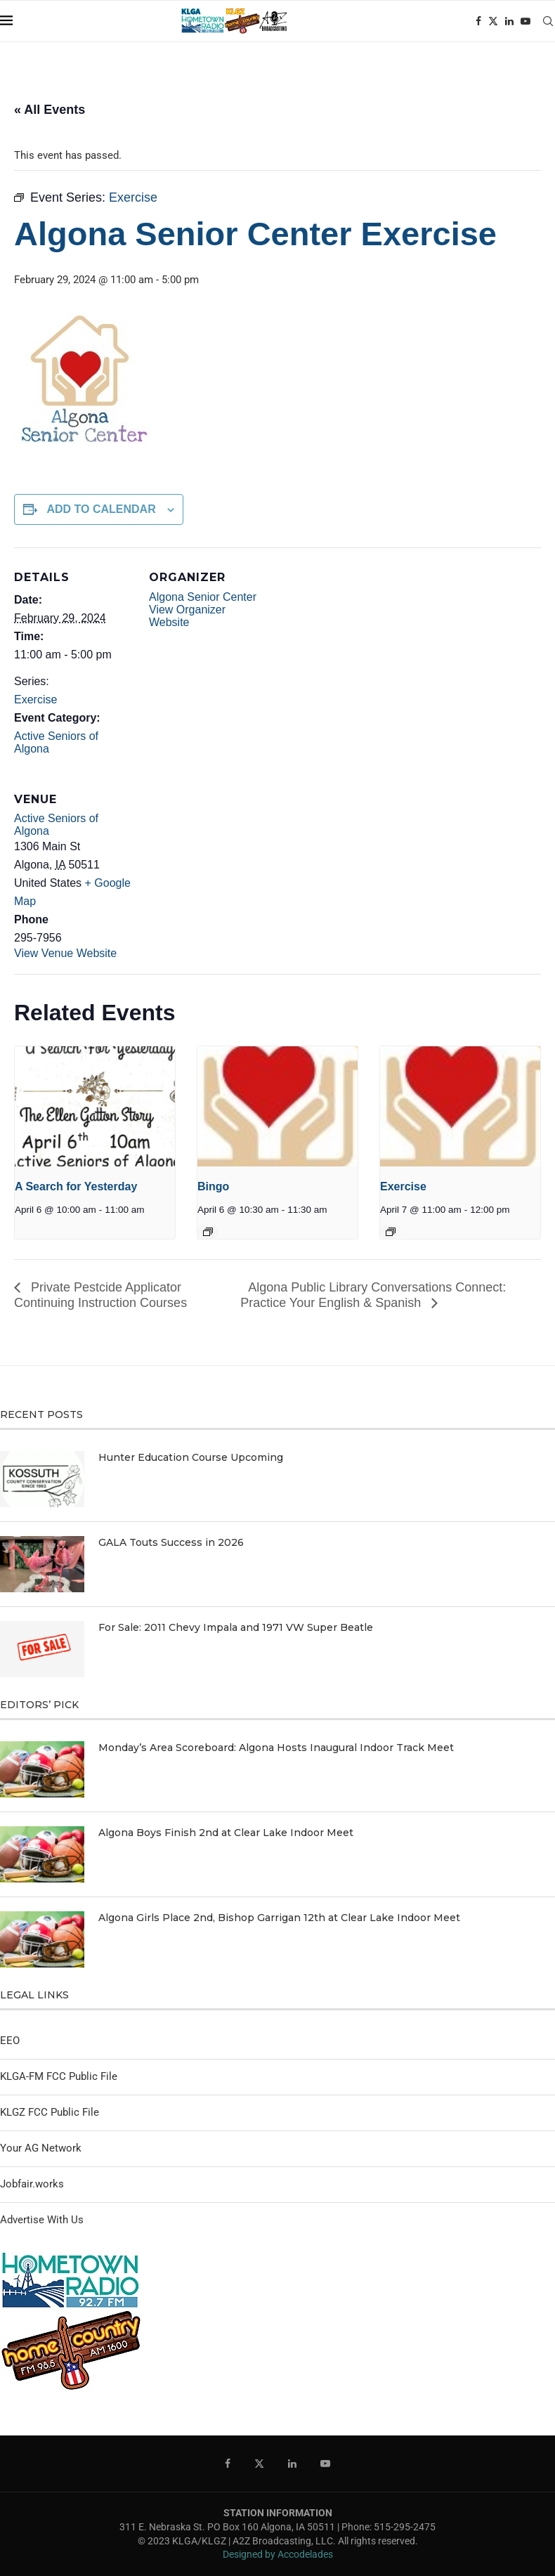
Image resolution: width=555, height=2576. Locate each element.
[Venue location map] (223, 866)
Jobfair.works (32, 2184)
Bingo (213, 1186)
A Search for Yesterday (76, 1186)
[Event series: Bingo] (208, 1232)
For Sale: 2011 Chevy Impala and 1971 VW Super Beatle (235, 1627)
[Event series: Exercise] (391, 1232)
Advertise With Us (42, 2219)
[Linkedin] (509, 21)
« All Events (49, 110)
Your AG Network (40, 2148)
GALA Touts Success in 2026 (171, 1542)
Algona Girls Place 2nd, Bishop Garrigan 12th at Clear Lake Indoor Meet (279, 1917)
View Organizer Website (187, 616)
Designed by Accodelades (278, 2554)
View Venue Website (65, 953)
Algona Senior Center (202, 597)
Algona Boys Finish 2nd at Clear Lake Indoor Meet (225, 1832)
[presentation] (95, 1106)
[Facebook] (478, 21)
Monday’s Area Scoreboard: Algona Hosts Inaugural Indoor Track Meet (276, 1747)
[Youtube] (525, 21)
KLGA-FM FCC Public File (58, 2076)
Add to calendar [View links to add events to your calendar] (100, 509)
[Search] (548, 21)
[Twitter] (493, 21)
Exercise (35, 699)
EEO (10, 2040)
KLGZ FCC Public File (49, 2112)
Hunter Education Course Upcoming (190, 1457)
